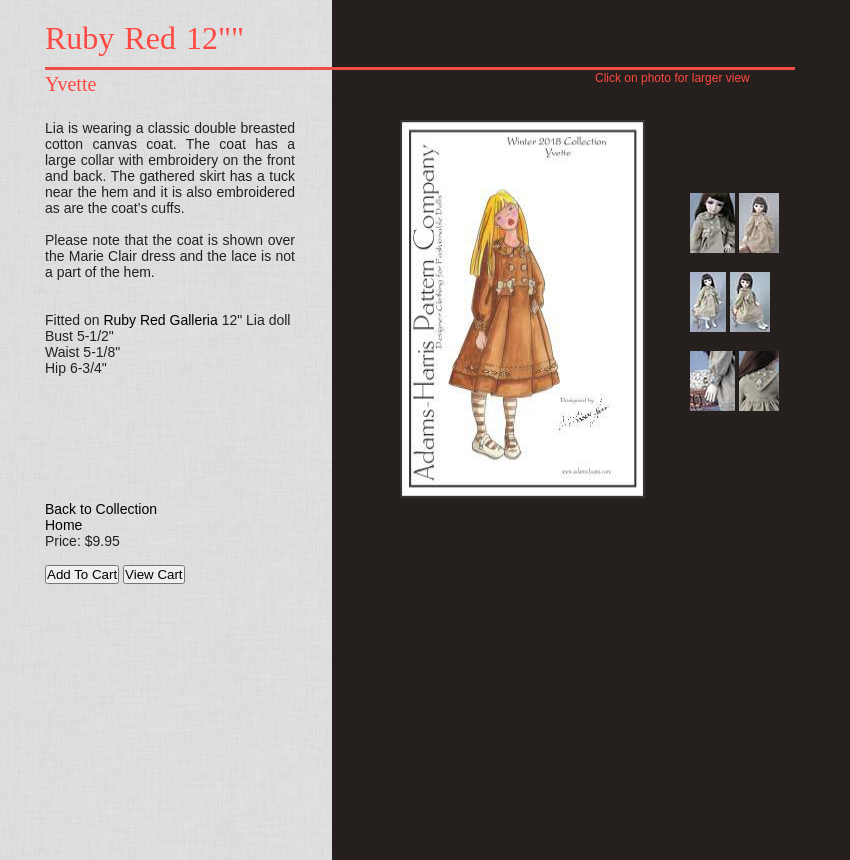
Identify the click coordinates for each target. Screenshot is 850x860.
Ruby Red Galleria (160, 320)
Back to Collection (101, 509)
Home (63, 525)
